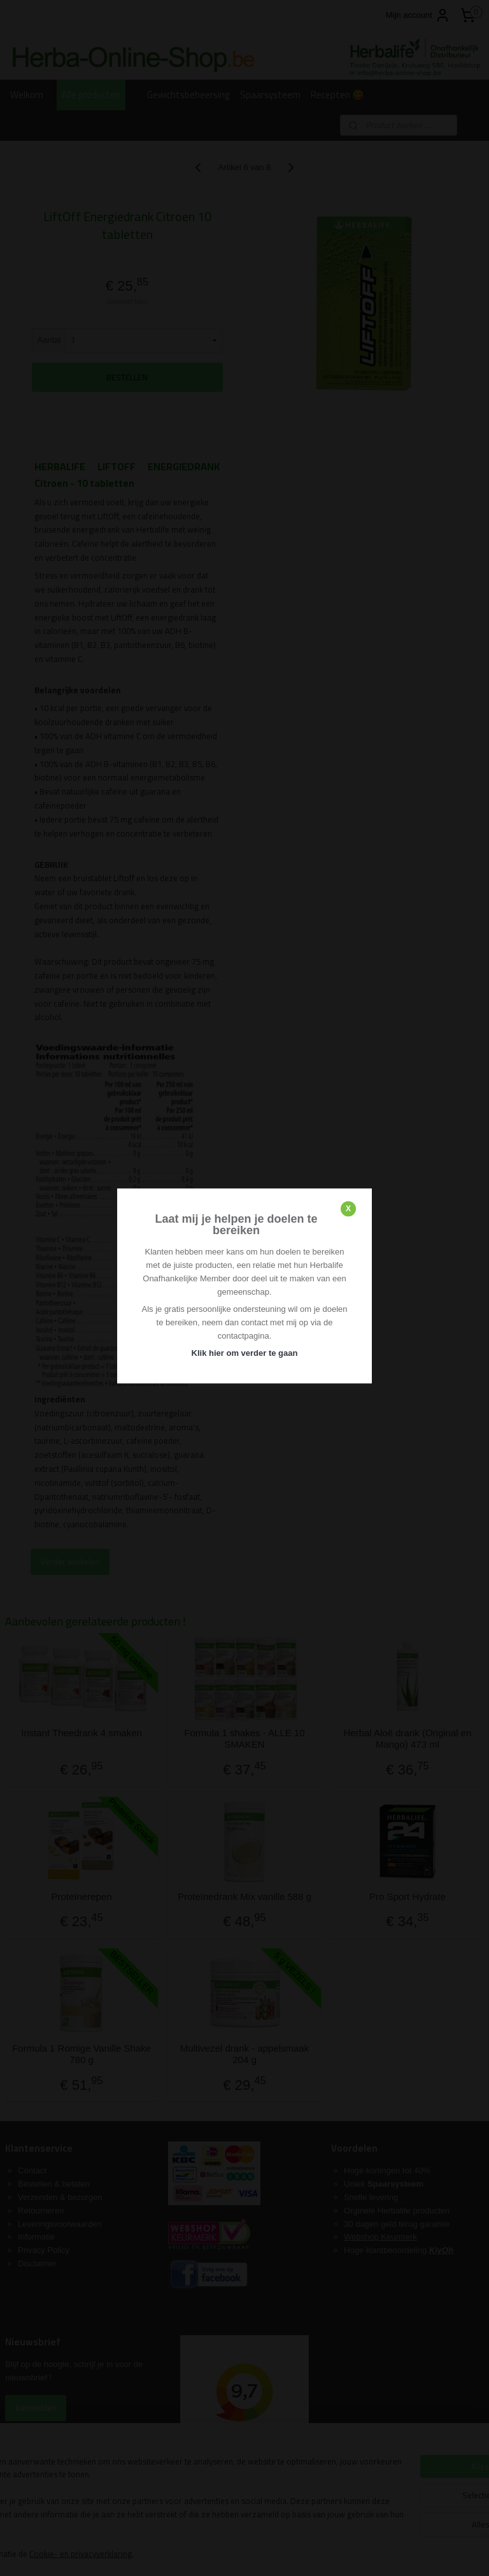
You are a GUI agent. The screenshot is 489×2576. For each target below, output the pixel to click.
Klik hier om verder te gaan (245, 1353)
